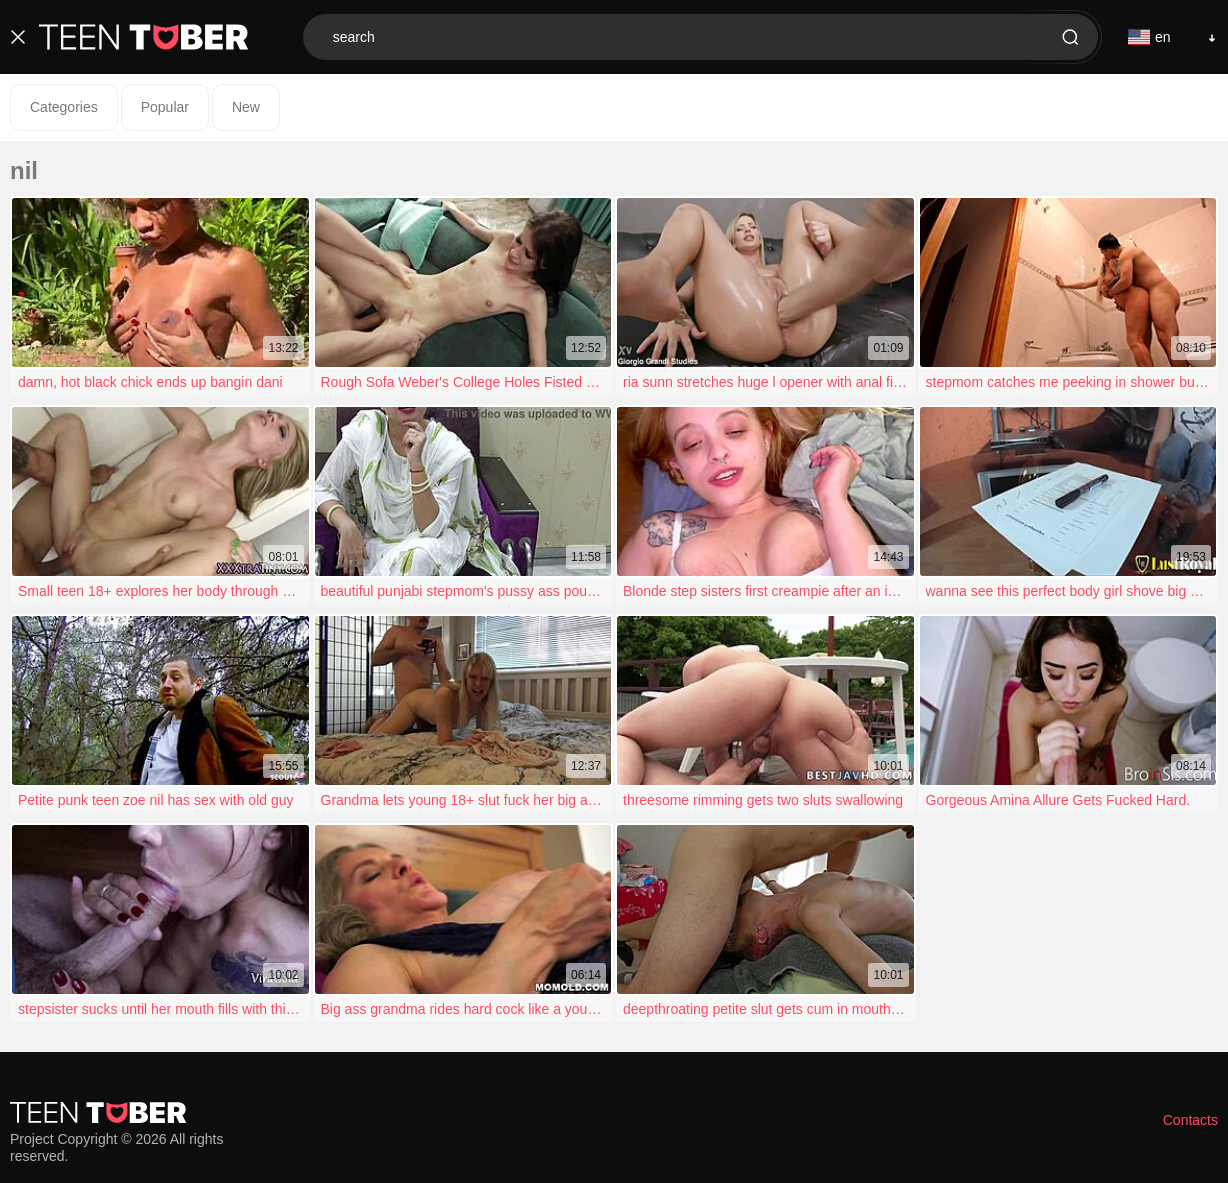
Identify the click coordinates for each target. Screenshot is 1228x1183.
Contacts (1190, 1120)
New (246, 107)
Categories (64, 107)
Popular (165, 107)
